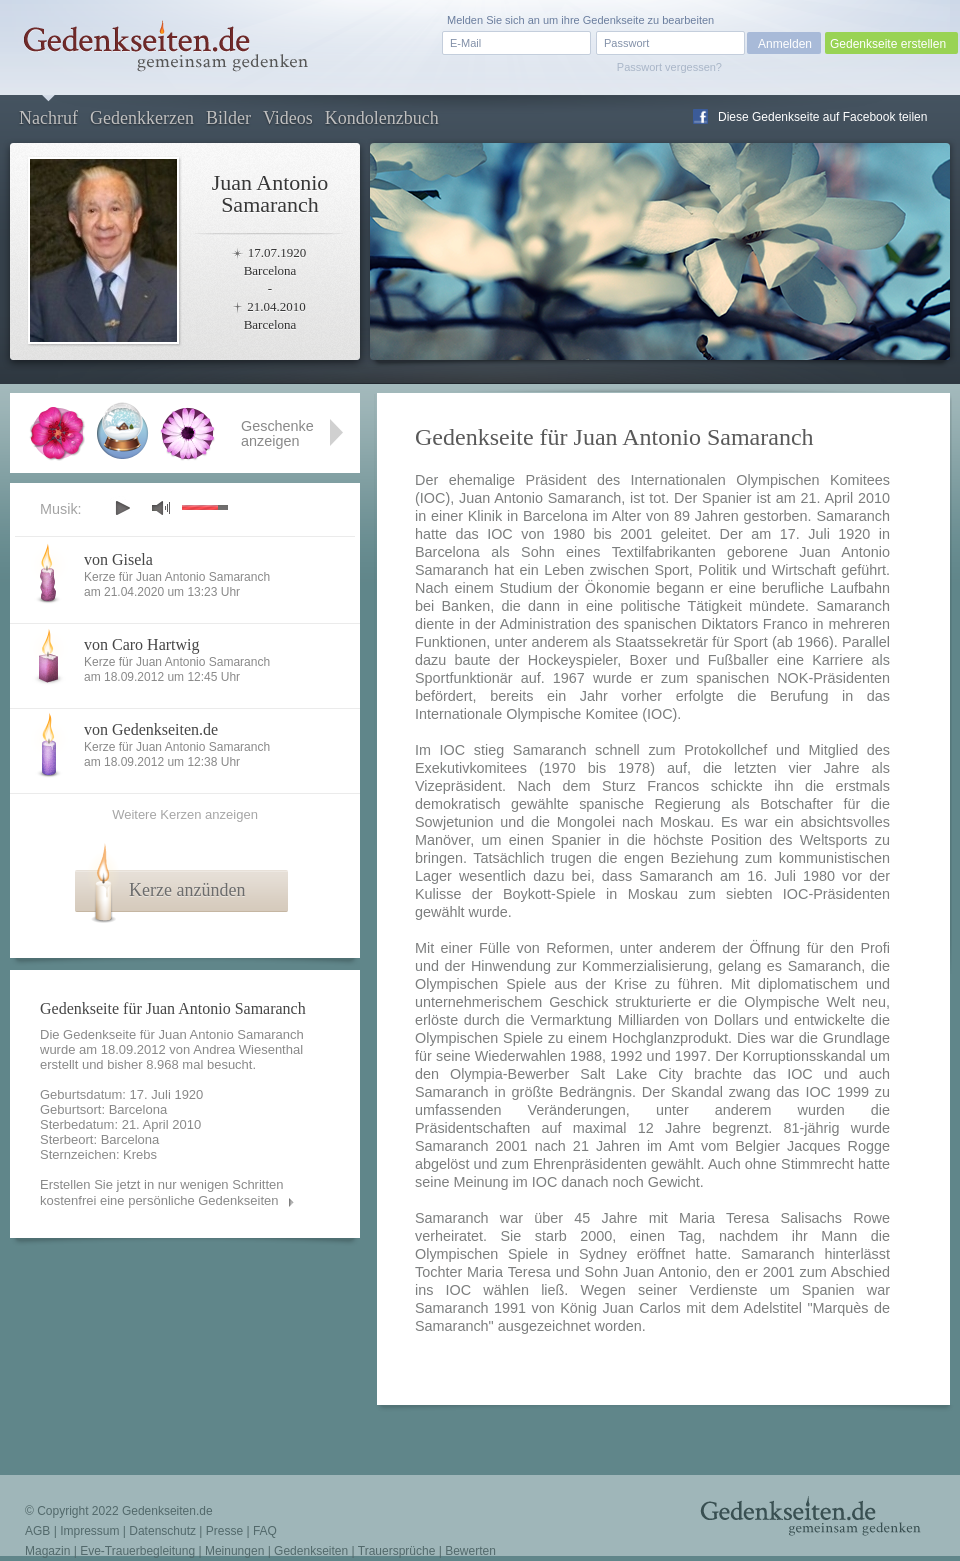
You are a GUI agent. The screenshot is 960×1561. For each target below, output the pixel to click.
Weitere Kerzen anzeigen (185, 814)
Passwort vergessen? (669, 67)
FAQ (265, 1531)
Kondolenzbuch (382, 118)
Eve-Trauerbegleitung (137, 1551)
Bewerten (470, 1551)
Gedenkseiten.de (167, 1511)
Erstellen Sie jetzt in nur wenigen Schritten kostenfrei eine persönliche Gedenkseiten (162, 1192)
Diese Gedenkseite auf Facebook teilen (822, 117)
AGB (37, 1531)
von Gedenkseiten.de (151, 729)
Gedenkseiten (311, 1551)
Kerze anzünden (187, 890)
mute (161, 507)
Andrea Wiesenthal (248, 1049)
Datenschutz (162, 1531)
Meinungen (234, 1551)
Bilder (228, 118)
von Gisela (118, 559)
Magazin (47, 1551)
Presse (224, 1531)
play (122, 508)
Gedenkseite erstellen (888, 44)
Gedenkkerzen (142, 118)
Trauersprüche (397, 1551)
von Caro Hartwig (142, 644)
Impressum (89, 1531)
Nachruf (48, 118)
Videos (288, 118)
